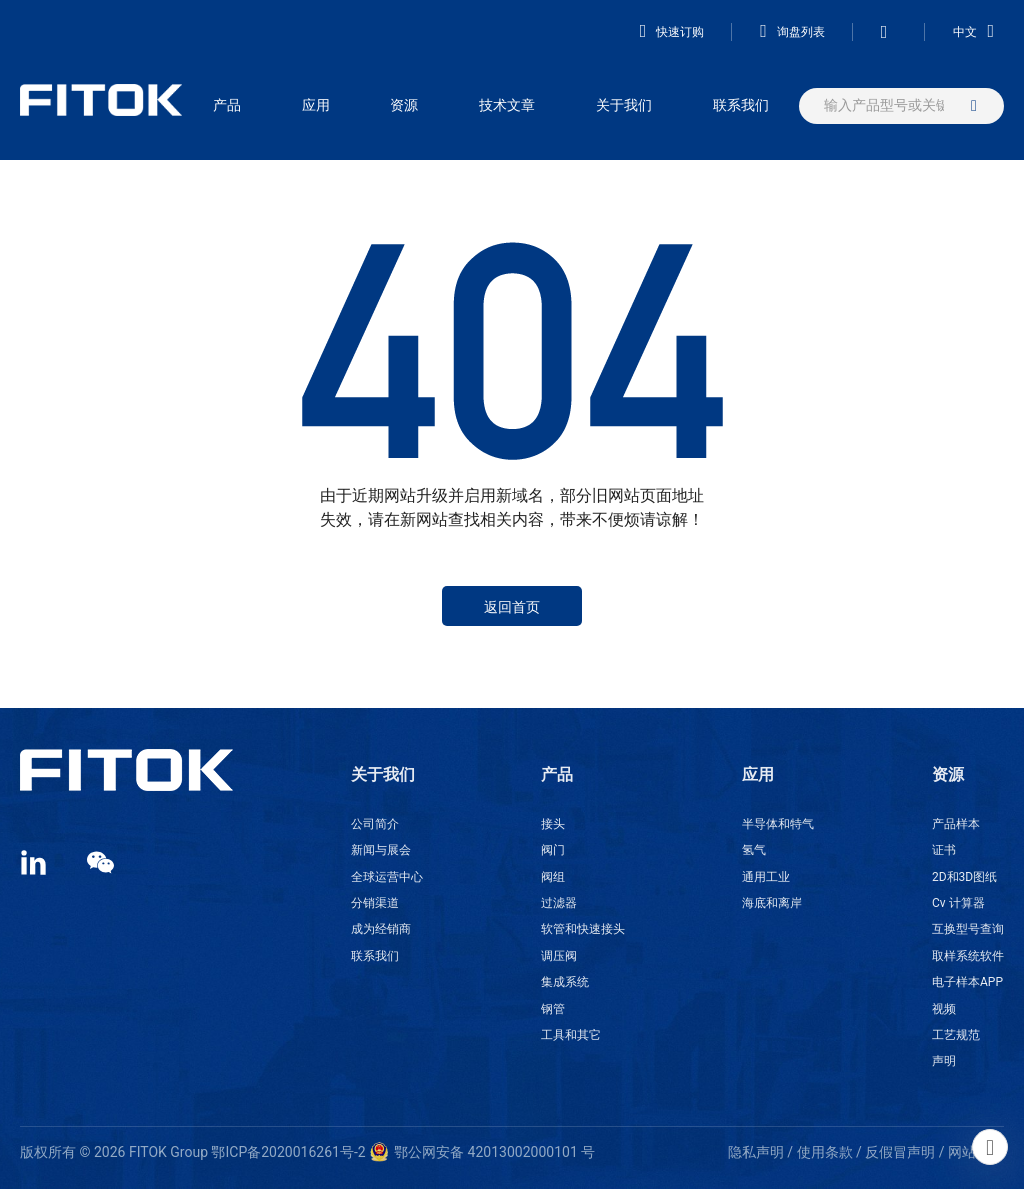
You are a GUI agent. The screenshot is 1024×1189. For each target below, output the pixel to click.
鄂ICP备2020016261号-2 (288, 1152)
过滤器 (559, 903)
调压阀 (559, 956)
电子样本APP (967, 982)
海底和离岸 (772, 903)
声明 (944, 1061)
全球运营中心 (387, 877)
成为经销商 (381, 929)
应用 (316, 105)
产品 (227, 105)
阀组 (553, 877)
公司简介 (375, 824)
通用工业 (766, 877)
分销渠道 (375, 903)
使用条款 (825, 1152)
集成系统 (565, 982)
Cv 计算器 (958, 903)
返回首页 (512, 607)
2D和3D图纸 (964, 877)
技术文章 (507, 105)
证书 (944, 850)
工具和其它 (571, 1035)
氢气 (754, 850)
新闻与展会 (381, 850)
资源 (404, 105)
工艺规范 (956, 1035)
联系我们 (741, 105)
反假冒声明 (900, 1152)
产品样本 (956, 824)
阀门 (553, 850)
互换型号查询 (968, 929)
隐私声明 (756, 1152)
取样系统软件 (968, 956)
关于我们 (624, 105)
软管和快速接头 (583, 929)
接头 (553, 824)
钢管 (553, 1009)
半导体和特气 (778, 824)
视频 (944, 1009)
